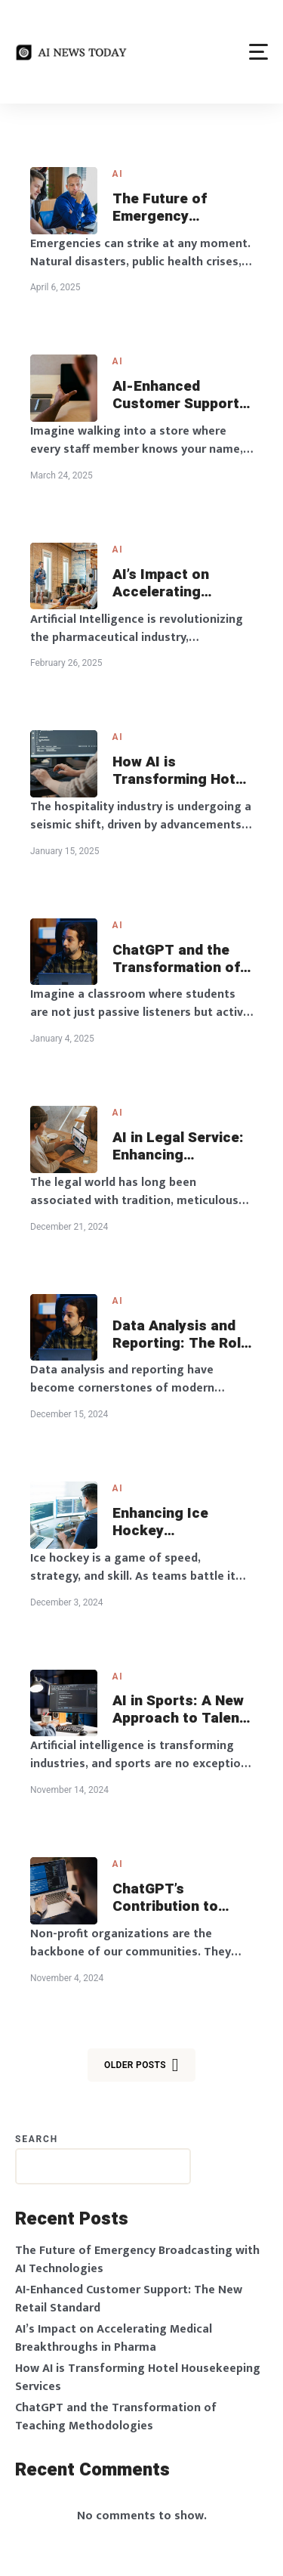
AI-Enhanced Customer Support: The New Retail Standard (178, 395)
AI (118, 174)
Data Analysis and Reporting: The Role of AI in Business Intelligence (180, 1334)
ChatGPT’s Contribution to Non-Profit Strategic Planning (176, 1898)
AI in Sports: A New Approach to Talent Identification (178, 1709)
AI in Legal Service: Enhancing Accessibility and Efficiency (178, 1146)
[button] (258, 52)
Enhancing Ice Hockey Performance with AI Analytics (173, 1522)
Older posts (141, 2065)
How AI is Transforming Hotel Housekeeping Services (180, 771)
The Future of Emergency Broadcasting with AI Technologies (175, 207)
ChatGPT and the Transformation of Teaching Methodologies (176, 959)
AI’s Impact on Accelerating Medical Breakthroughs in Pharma (172, 583)
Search (36, 2139)
